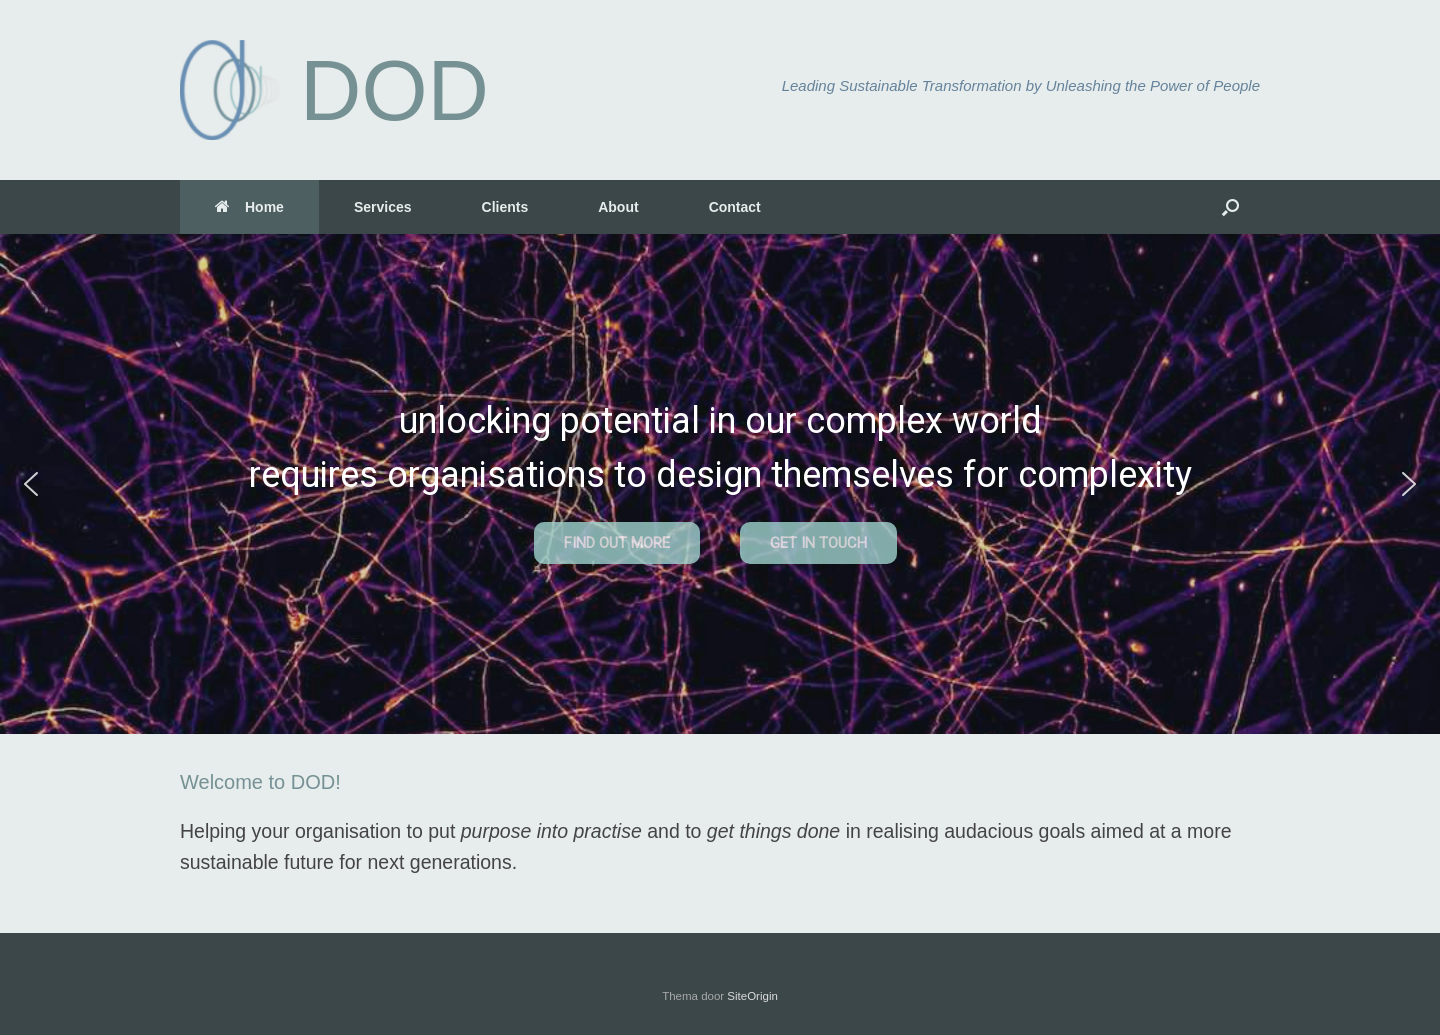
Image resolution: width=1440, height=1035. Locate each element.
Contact (735, 207)
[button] (1230, 207)
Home (249, 207)
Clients (505, 207)
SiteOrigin (752, 996)
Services (383, 207)
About (618, 207)
